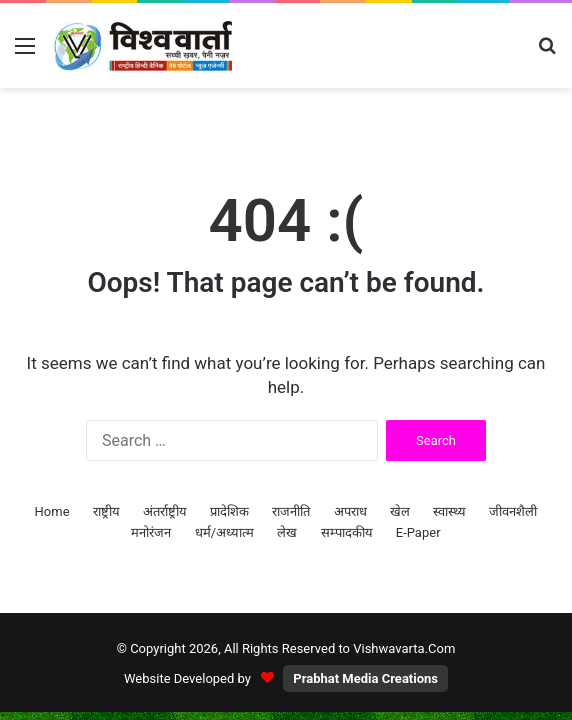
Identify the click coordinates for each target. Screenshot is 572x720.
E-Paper (418, 532)
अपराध (350, 511)
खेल (400, 511)
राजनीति (291, 511)
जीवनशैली (513, 511)
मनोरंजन (151, 532)
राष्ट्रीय (106, 511)
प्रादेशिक (229, 511)
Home (52, 511)
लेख (287, 532)
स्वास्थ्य (449, 511)
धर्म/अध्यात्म (224, 532)
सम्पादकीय (347, 532)
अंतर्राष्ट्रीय (165, 511)
